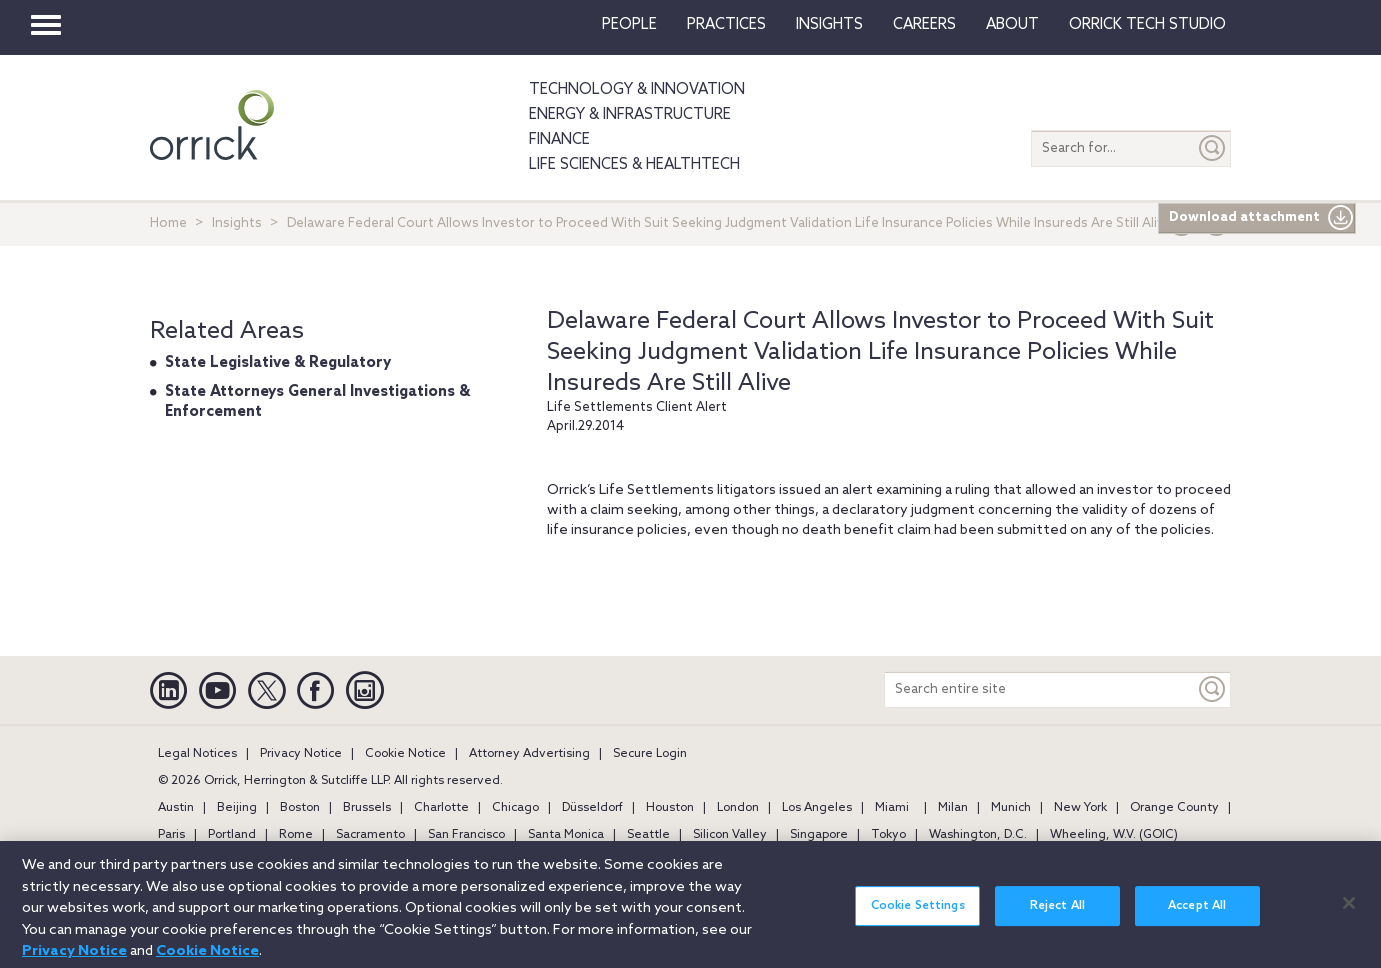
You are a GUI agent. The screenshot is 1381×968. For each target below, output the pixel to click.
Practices (726, 25)
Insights (237, 223)
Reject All (1057, 915)
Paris (171, 835)
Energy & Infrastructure (630, 115)
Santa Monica (566, 835)
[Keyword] (1213, 689)
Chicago (515, 808)
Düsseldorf (592, 808)
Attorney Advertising (529, 754)
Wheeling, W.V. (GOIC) (1114, 835)
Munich (1011, 808)
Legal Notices (197, 754)
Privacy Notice (301, 754)
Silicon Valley (730, 835)
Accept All (1197, 915)
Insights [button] (829, 25)
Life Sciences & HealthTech (634, 165)
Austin (176, 808)
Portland (232, 835)
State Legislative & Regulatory (278, 363)
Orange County (1174, 808)
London (738, 808)
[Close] (1349, 912)
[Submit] (1213, 148)
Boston (300, 808)
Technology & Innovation (637, 90)
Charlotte (441, 808)
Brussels (367, 808)
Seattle (648, 835)
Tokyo (888, 835)
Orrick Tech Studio (1147, 25)
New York (1080, 808)
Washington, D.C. (978, 835)
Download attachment (1261, 218)
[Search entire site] (1040, 689)
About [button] (1012, 25)
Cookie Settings (918, 915)
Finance (559, 140)
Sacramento (370, 835)
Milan (953, 808)
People (629, 25)
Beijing (237, 808)
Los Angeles (817, 808)
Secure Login (650, 754)
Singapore (819, 835)
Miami (892, 808)
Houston (670, 808)
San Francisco (466, 835)
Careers (924, 25)
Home (168, 223)
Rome (296, 835)
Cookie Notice (405, 754)
